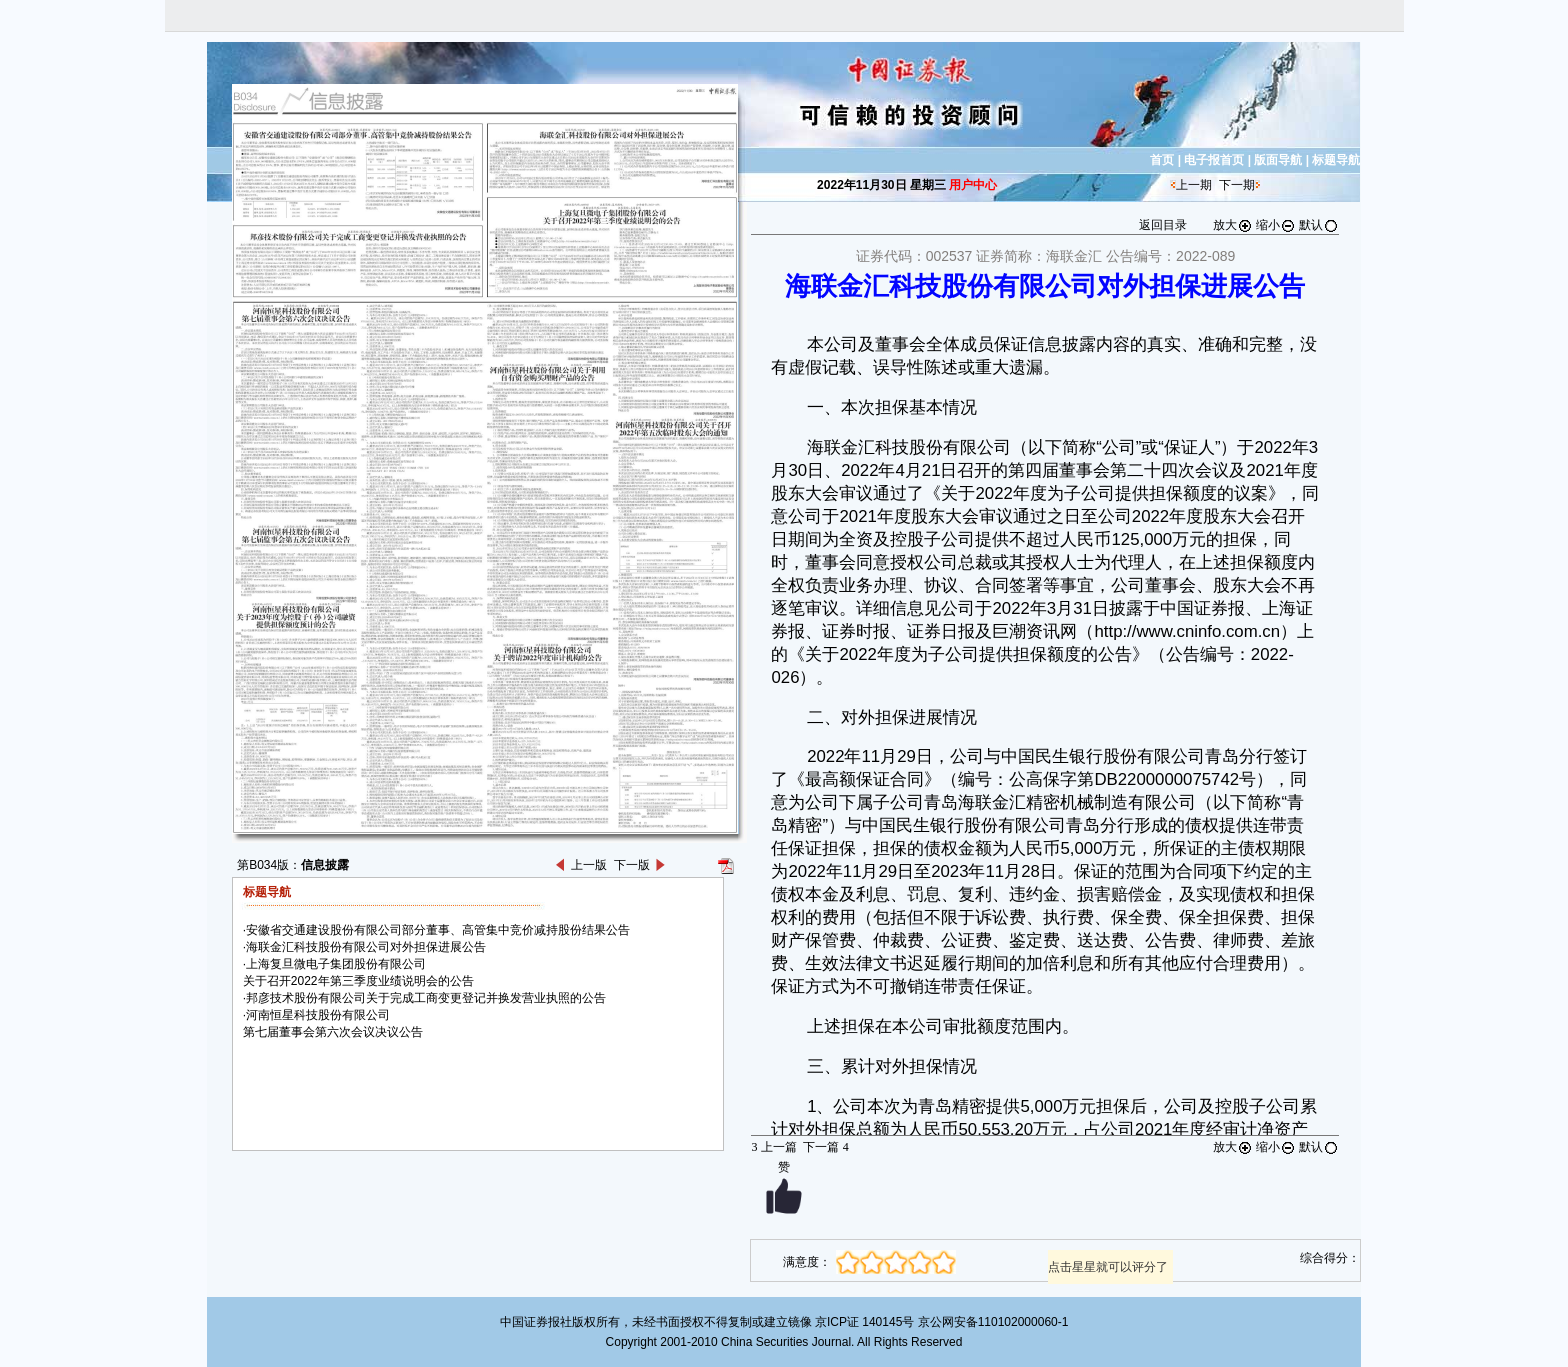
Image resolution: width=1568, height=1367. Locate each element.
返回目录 (1163, 225)
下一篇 (825, 1147)
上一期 (1194, 185)
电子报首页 (1214, 160)
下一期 (1237, 185)
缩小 (1276, 225)
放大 (1233, 225)
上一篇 (773, 1147)
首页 (1162, 160)
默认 (1319, 225)
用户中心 (973, 185)
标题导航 (1336, 160)
